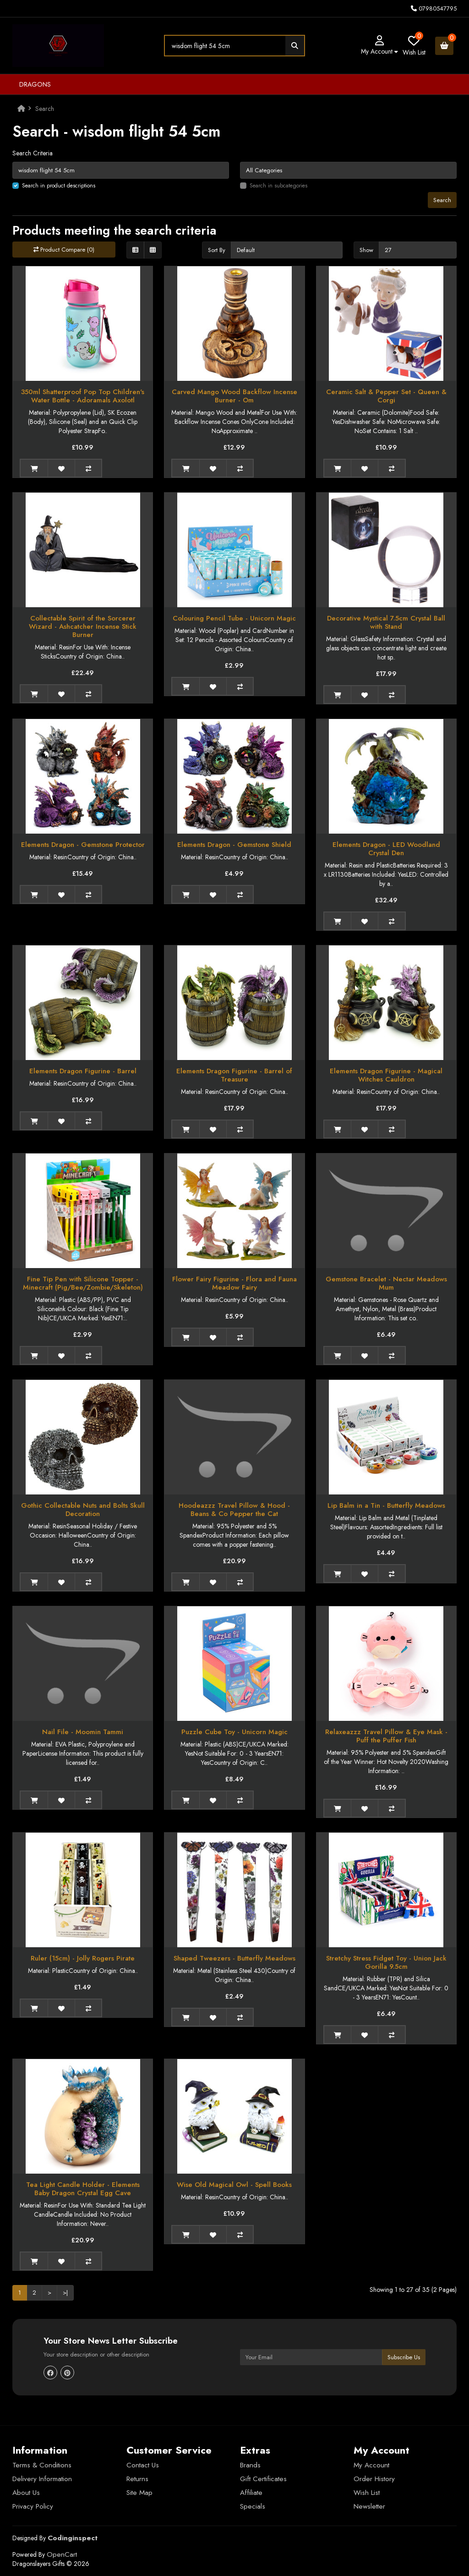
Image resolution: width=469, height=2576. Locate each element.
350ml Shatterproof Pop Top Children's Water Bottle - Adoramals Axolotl (82, 396)
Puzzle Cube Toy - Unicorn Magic (234, 1732)
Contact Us (142, 2465)
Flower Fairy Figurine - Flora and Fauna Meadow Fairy (234, 1283)
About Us (26, 2493)
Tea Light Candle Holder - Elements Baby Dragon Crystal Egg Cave (83, 2189)
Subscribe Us (403, 2357)
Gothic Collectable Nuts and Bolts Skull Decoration (83, 1509)
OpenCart (62, 2554)
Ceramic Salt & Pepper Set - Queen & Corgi (386, 396)
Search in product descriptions (58, 185)
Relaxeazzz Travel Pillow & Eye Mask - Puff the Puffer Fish (386, 1736)
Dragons (35, 84)
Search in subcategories (278, 185)
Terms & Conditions (41, 2465)
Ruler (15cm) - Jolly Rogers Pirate (83, 1958)
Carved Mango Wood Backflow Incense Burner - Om (234, 396)
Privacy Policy (32, 2506)
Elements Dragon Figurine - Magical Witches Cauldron (386, 1075)
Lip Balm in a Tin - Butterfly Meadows (386, 1505)
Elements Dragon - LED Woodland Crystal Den (386, 849)
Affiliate (251, 2493)
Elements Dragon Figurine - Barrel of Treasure (234, 1075)
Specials (252, 2506)
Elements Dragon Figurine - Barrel (82, 1071)
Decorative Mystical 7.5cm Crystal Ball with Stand (386, 622)
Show (366, 250)
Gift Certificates (263, 2479)
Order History (374, 2479)
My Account (371, 2465)
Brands (250, 2465)
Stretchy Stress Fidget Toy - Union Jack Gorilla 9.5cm (386, 1962)
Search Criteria (32, 153)
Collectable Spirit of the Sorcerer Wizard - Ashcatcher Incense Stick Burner (82, 626)
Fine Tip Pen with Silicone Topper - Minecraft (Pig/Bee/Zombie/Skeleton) (83, 1283)
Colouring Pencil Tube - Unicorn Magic (234, 618)
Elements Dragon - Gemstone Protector (83, 845)
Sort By (216, 250)
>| (65, 2292)
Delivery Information (42, 2479)
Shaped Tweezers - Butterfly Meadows (234, 1958)
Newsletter (369, 2506)
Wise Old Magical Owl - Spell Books (234, 2185)
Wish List (367, 2493)
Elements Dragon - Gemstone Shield (234, 845)
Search (44, 108)
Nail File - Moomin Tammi (82, 1732)
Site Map (139, 2493)
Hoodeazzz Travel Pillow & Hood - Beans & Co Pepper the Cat (234, 1509)
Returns (137, 2479)
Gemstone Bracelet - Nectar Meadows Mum (386, 1283)
